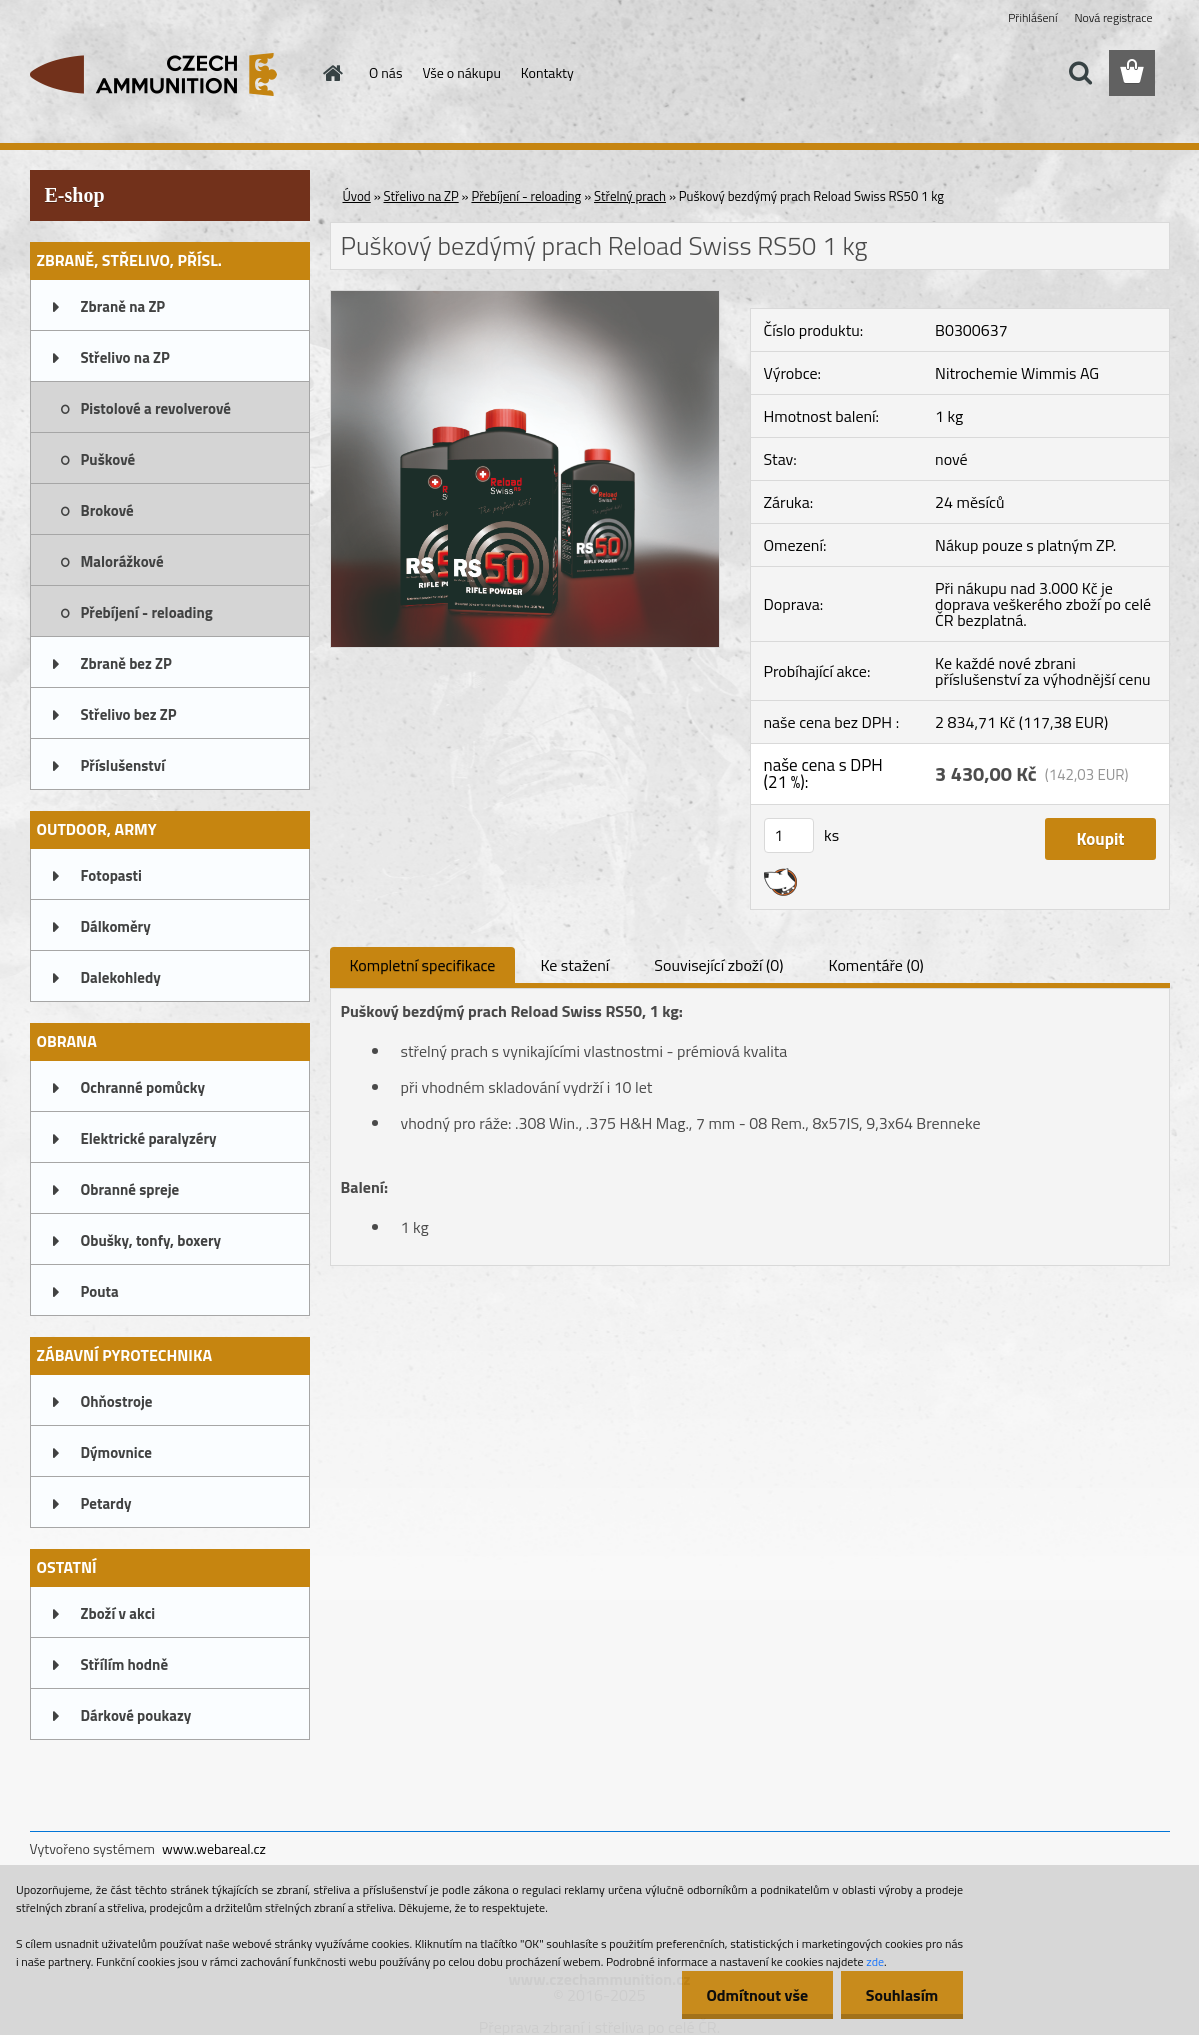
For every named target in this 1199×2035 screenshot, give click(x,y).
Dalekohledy (121, 977)
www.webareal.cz (214, 1848)
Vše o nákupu (461, 72)
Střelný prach (630, 196)
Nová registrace (1113, 17)
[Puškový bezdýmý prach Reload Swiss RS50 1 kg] (525, 299)
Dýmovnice (116, 1452)
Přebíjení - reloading (147, 612)
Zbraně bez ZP (126, 663)
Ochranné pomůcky (143, 1087)
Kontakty (547, 72)
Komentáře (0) (876, 965)
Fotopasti (111, 875)
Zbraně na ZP (123, 306)
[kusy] (789, 835)
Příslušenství (123, 765)
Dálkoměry (116, 926)
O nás (385, 72)
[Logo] (167, 74)
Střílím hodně (125, 1664)
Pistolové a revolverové (156, 408)
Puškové (108, 459)
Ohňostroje (117, 1401)
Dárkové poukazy (136, 1715)
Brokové (107, 510)
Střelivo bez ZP (129, 714)
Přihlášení (1032, 17)
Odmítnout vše (757, 1995)
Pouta (100, 1291)
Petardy (106, 1503)
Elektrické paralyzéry (149, 1138)
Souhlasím (901, 1995)
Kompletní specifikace (423, 965)
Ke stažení (574, 965)
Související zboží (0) (718, 965)
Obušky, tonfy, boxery (151, 1240)
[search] (1080, 73)
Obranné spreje (130, 1189)
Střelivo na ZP (125, 357)
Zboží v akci (118, 1613)
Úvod (357, 196)
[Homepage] (331, 73)
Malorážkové (122, 561)
